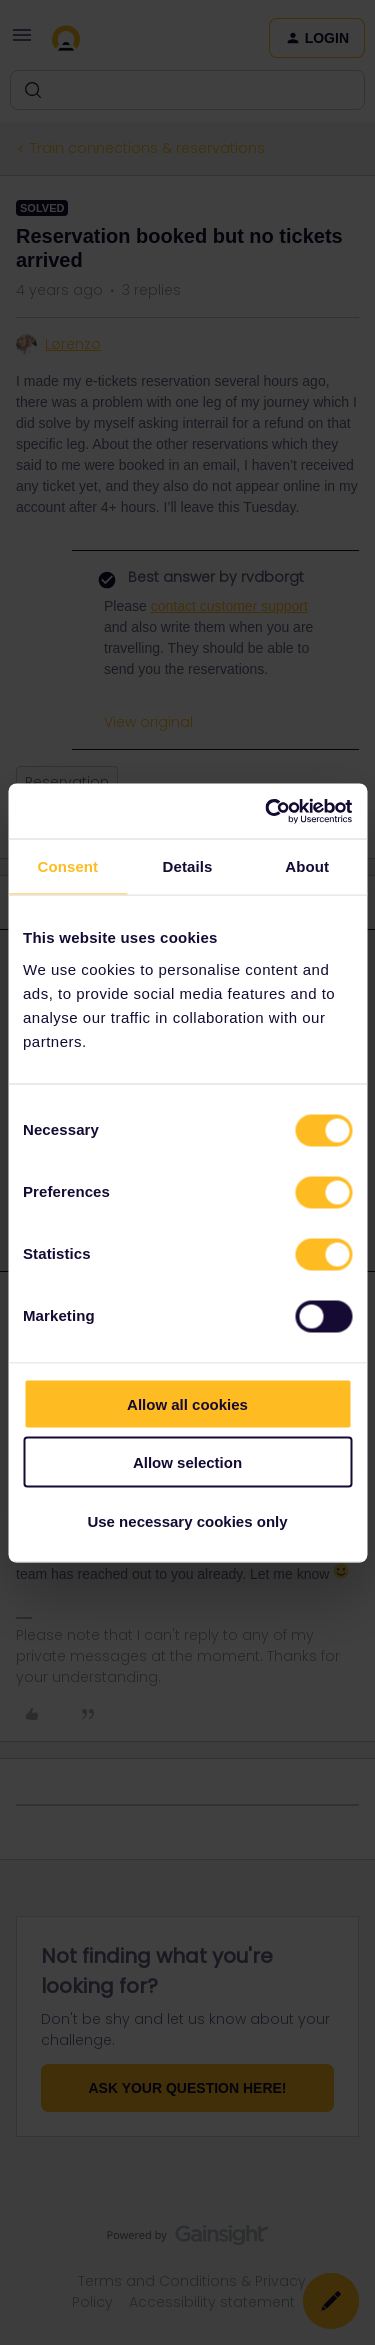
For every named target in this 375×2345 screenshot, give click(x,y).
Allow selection (187, 1462)
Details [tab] (188, 866)
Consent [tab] (67, 866)
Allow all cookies (187, 1403)
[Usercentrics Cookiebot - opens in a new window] (267, 811)
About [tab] (307, 866)
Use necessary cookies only (187, 1520)
